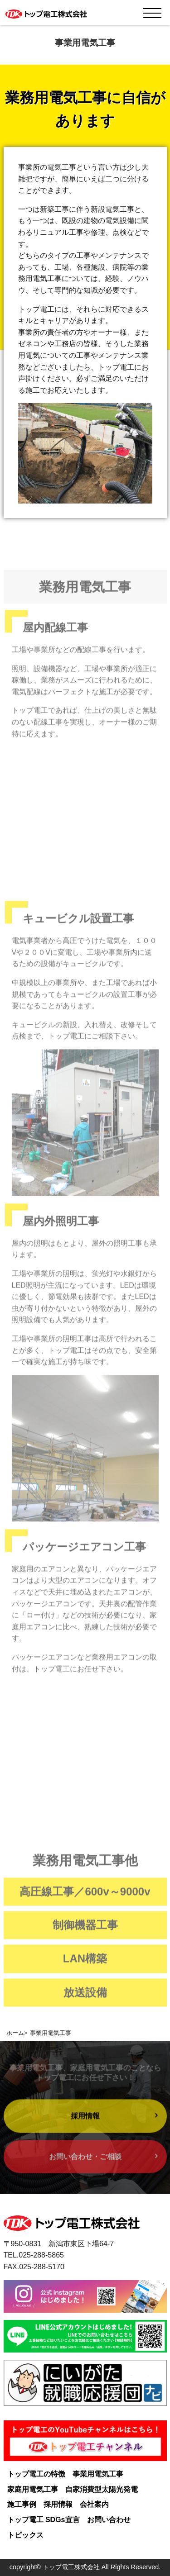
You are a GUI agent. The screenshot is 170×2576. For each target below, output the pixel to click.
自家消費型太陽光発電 (101, 2489)
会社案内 (94, 2504)
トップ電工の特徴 (36, 2474)
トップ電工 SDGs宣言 (43, 2520)
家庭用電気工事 (32, 2489)
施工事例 (21, 2504)
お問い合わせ (109, 2520)
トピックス (25, 2535)
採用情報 (58, 2504)
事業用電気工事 (98, 2474)
